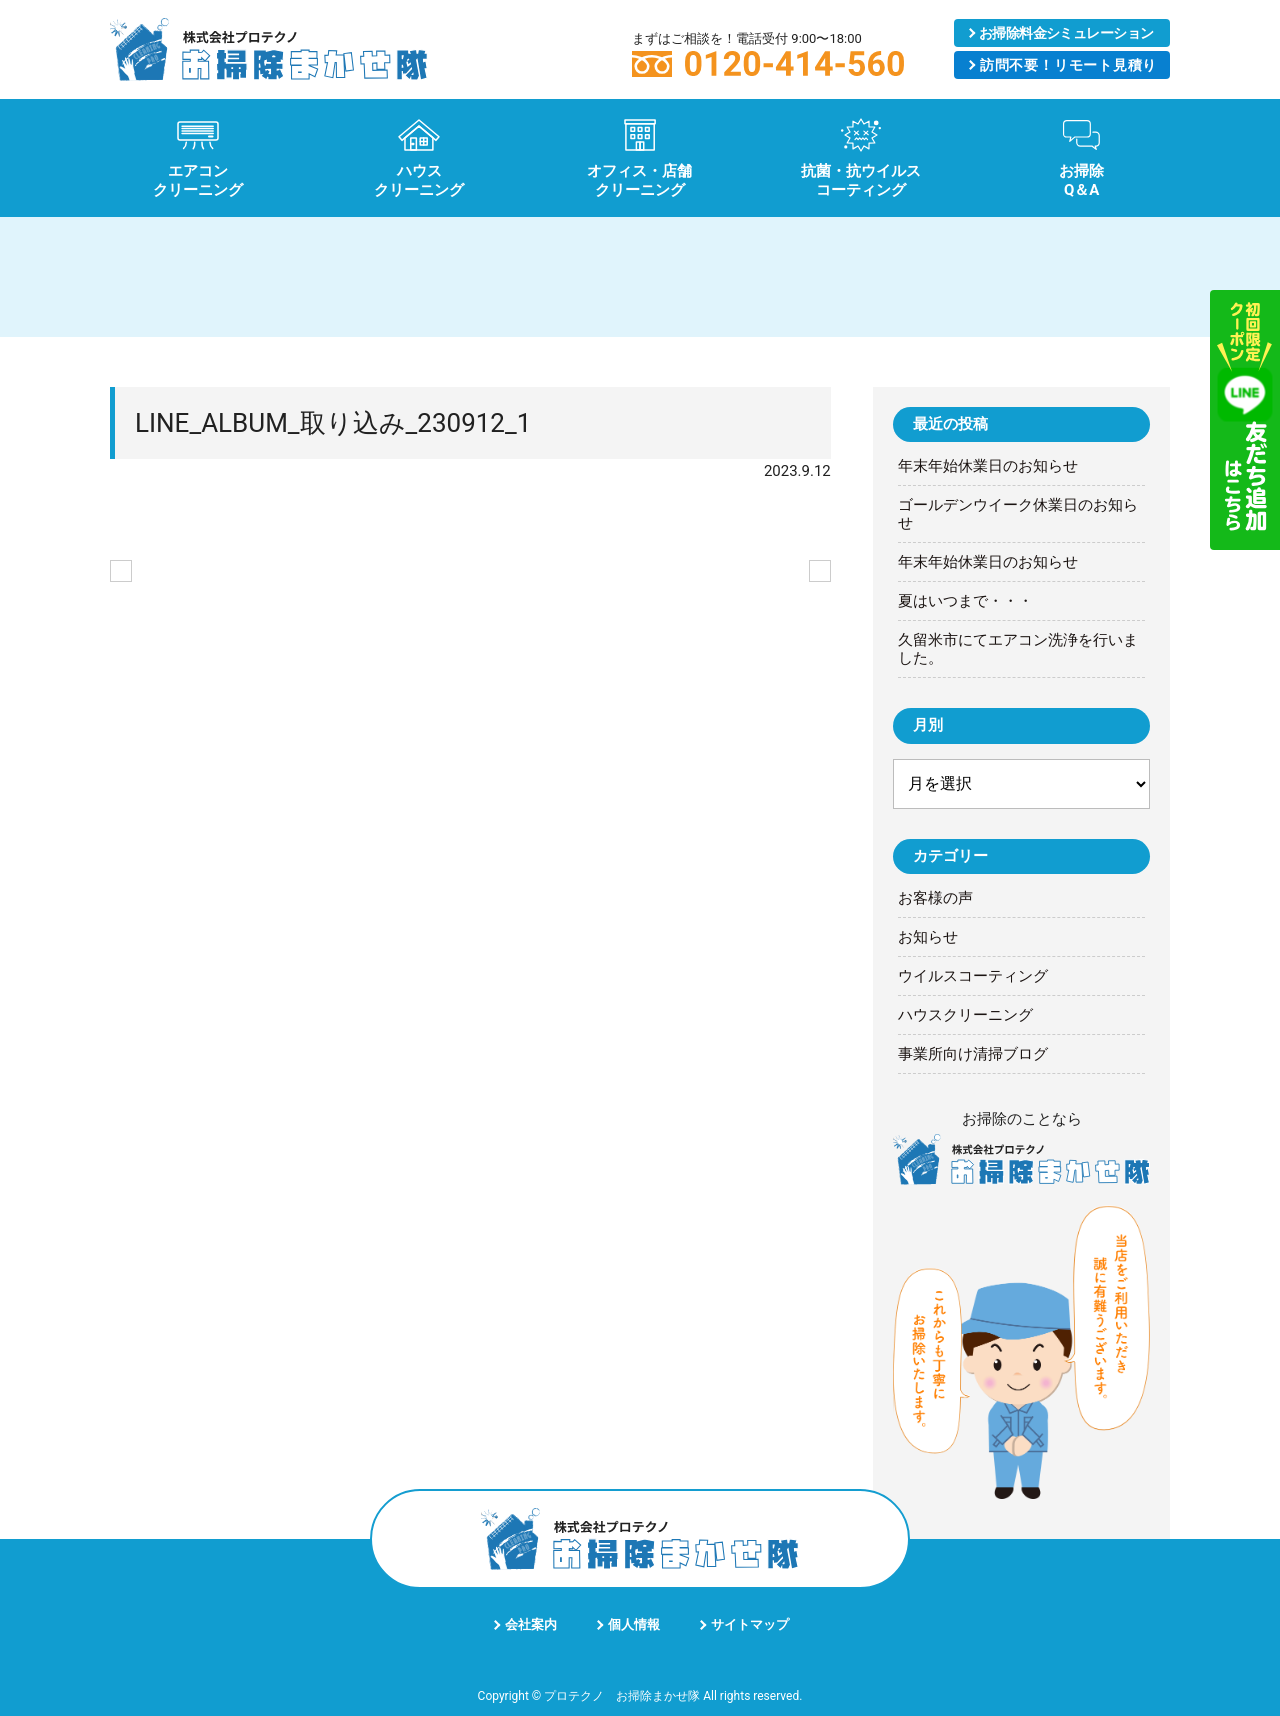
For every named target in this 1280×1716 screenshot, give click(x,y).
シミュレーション (1066, 33)
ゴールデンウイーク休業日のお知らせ (1018, 514)
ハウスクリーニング (965, 1015)
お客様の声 (935, 898)
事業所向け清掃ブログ (973, 1054)
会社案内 (531, 1624)
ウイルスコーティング (973, 976)
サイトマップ (750, 1624)
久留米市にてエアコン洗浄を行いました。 (1018, 649)
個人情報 (634, 1624)
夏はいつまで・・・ (965, 601)
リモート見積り (1068, 65)
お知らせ (928, 937)
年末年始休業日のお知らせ (988, 466)
